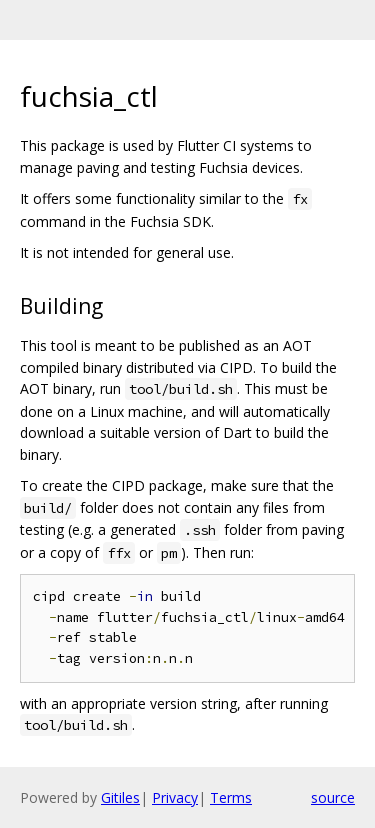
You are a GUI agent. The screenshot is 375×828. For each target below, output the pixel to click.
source (333, 797)
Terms (231, 797)
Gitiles (120, 797)
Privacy (175, 797)
